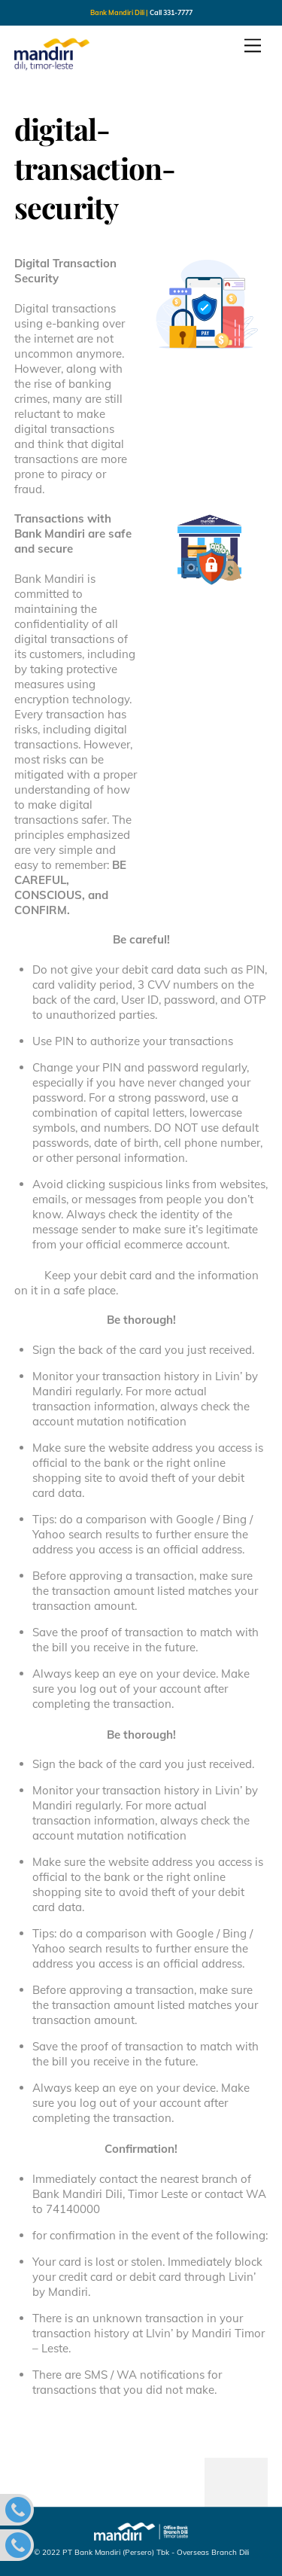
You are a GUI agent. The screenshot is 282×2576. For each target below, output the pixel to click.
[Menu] (253, 45)
